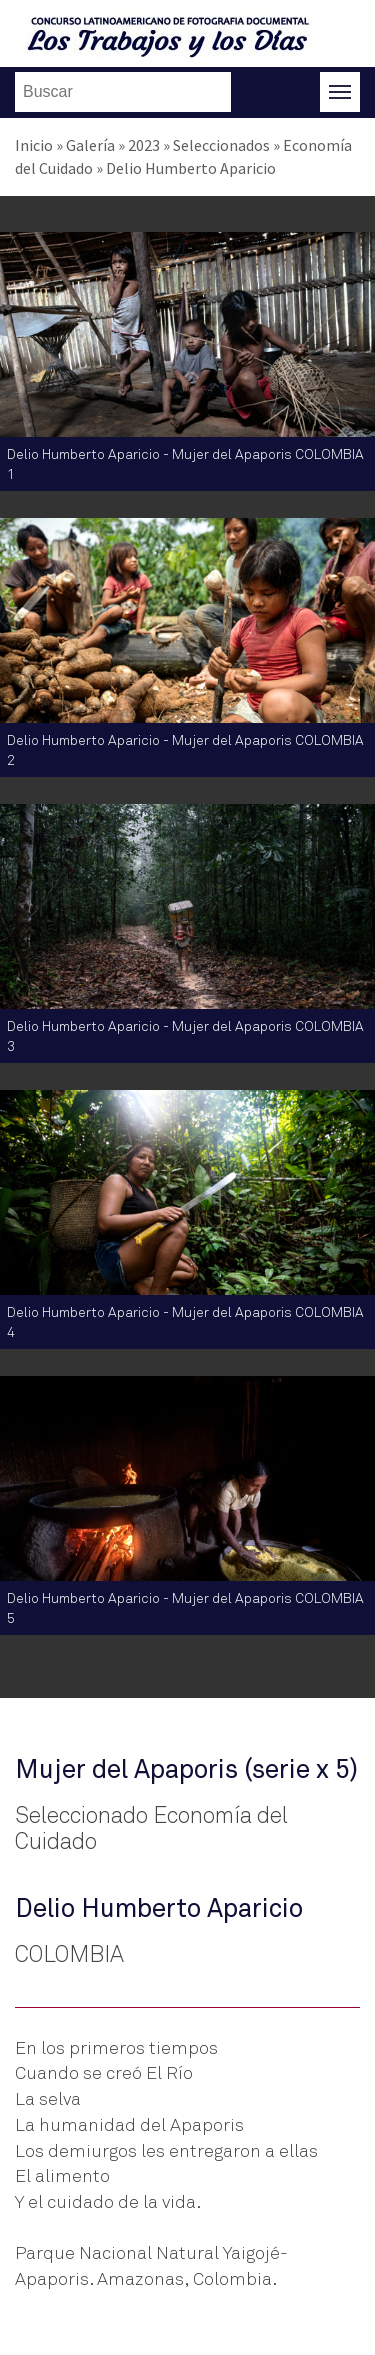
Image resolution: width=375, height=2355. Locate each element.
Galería (90, 145)
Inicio (34, 145)
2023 (144, 145)
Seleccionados (221, 145)
